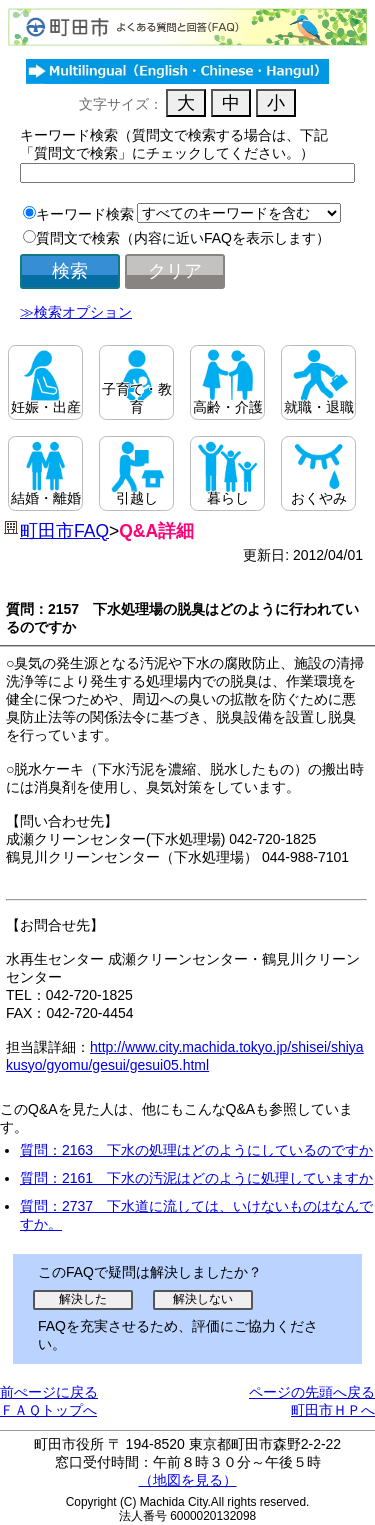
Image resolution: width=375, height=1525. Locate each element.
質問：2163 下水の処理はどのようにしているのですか (196, 1150)
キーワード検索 (85, 214)
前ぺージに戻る (49, 1392)
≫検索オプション (76, 312)
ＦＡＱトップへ (48, 1410)
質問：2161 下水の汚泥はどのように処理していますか (196, 1178)
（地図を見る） (188, 1480)
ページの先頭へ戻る (312, 1392)
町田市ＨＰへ (333, 1410)
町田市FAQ (64, 531)
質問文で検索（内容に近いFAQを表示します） (183, 238)
